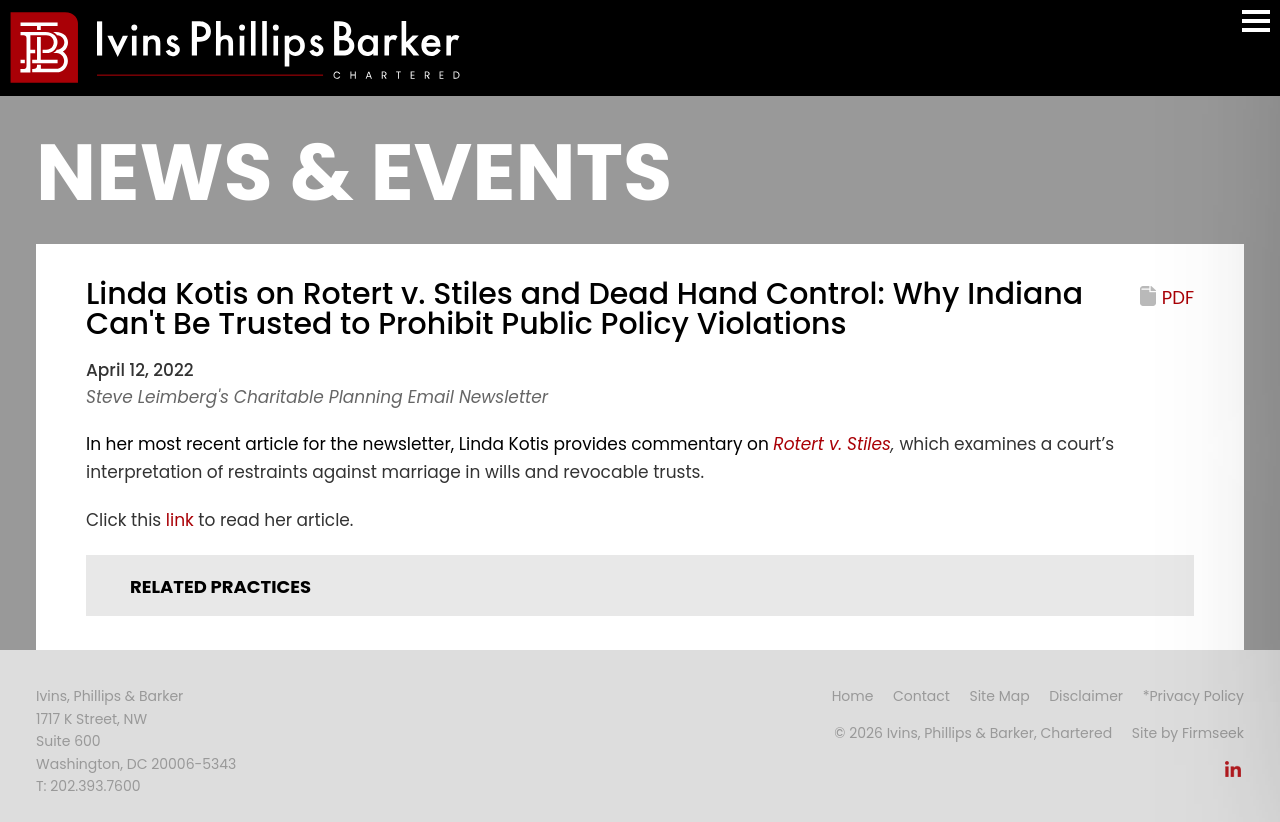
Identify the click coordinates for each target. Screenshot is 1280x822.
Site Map (999, 696)
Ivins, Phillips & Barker (109, 696)
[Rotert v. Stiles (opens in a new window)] (832, 444)
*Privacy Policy (1193, 696)
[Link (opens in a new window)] (1233, 775)
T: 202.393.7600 (88, 786)
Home (853, 696)
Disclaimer (1086, 696)
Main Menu (1256, 30)
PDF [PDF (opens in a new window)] (1178, 297)
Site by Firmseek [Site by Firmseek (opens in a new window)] (1188, 733)
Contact (921, 696)
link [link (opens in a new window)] (180, 520)
